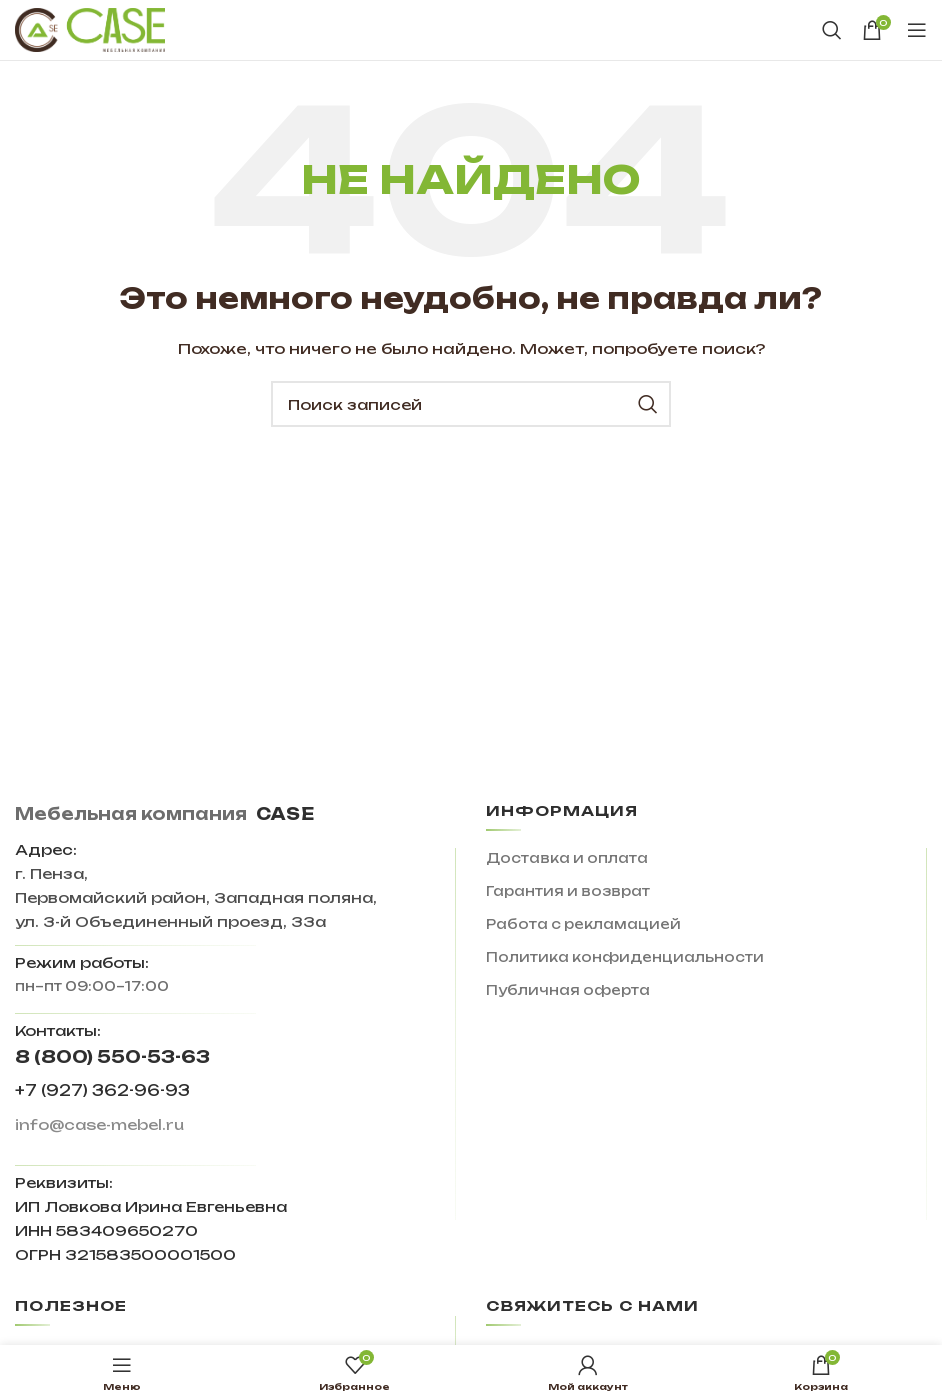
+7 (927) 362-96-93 (102, 1090)
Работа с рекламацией (583, 924)
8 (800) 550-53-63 (112, 1056)
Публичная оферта (568, 990)
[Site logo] (90, 29)
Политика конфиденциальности (625, 957)
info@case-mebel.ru (99, 1124)
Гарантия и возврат (568, 891)
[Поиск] (832, 30)
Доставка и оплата (567, 858)
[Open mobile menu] (917, 30)
